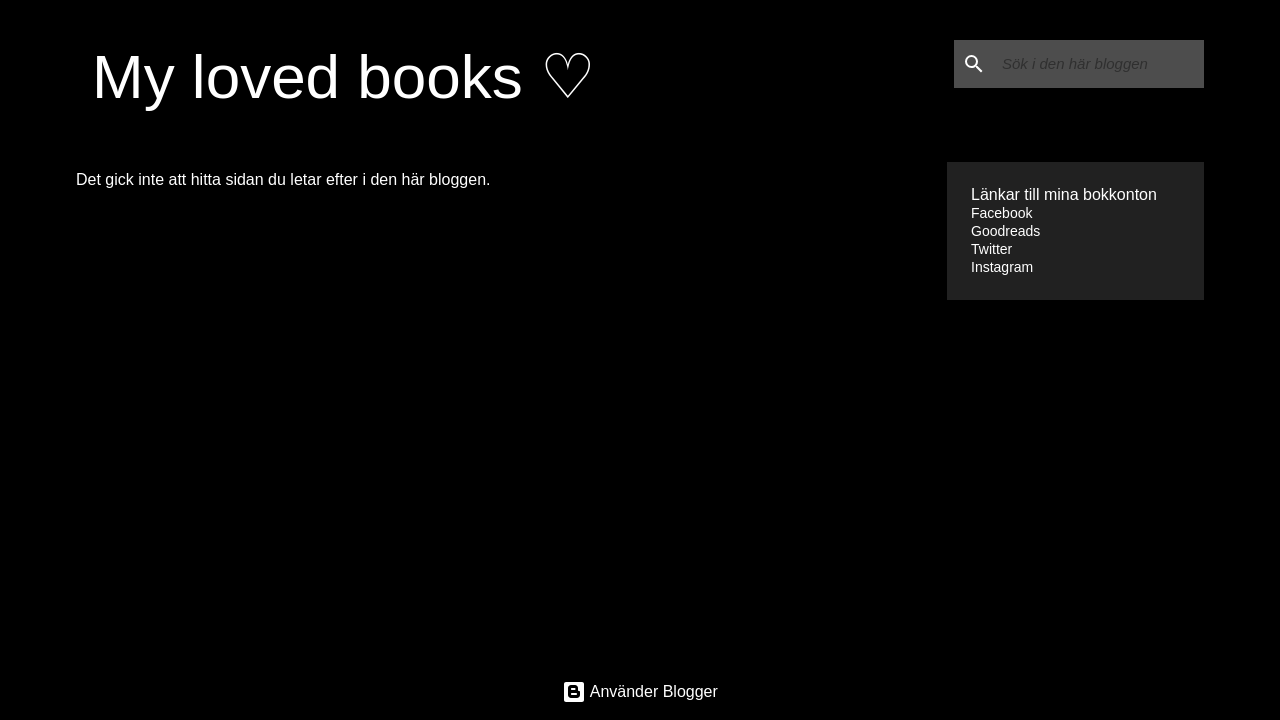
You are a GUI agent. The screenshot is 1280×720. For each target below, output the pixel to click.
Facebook (1001, 213)
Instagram (1002, 267)
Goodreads (1005, 231)
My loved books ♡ (344, 76)
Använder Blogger (640, 691)
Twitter (991, 249)
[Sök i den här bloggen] (1099, 64)
